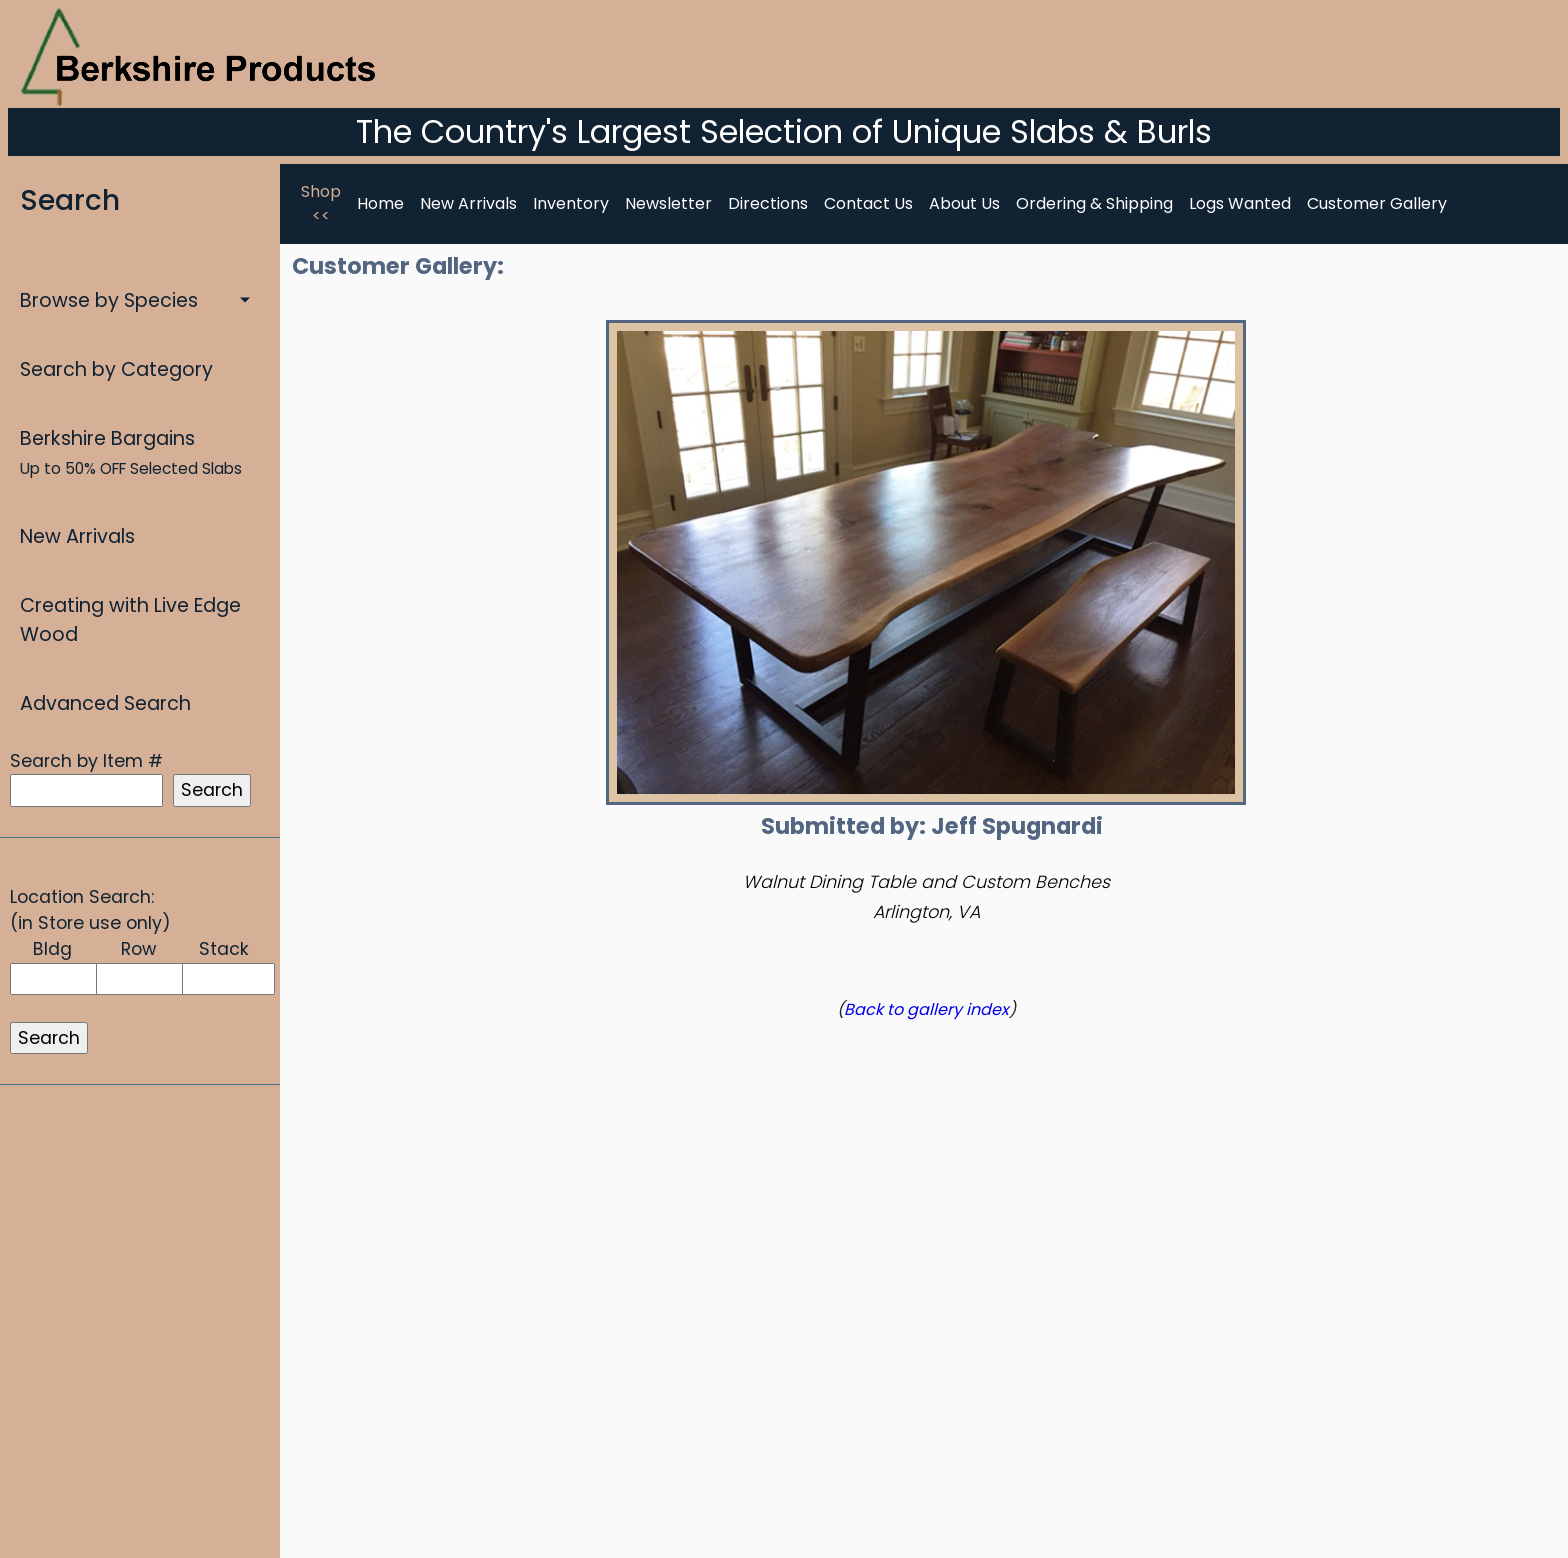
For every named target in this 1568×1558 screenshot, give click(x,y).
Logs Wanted (1240, 203)
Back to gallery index (926, 1009)
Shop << (321, 203)
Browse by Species (109, 300)
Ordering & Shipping (1094, 203)
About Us (964, 203)
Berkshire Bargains (131, 452)
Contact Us (868, 203)
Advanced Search (105, 703)
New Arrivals (77, 536)
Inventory (571, 203)
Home (380, 203)
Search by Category (116, 369)
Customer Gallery (1377, 203)
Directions (768, 203)
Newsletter (668, 203)
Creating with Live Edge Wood (130, 620)
